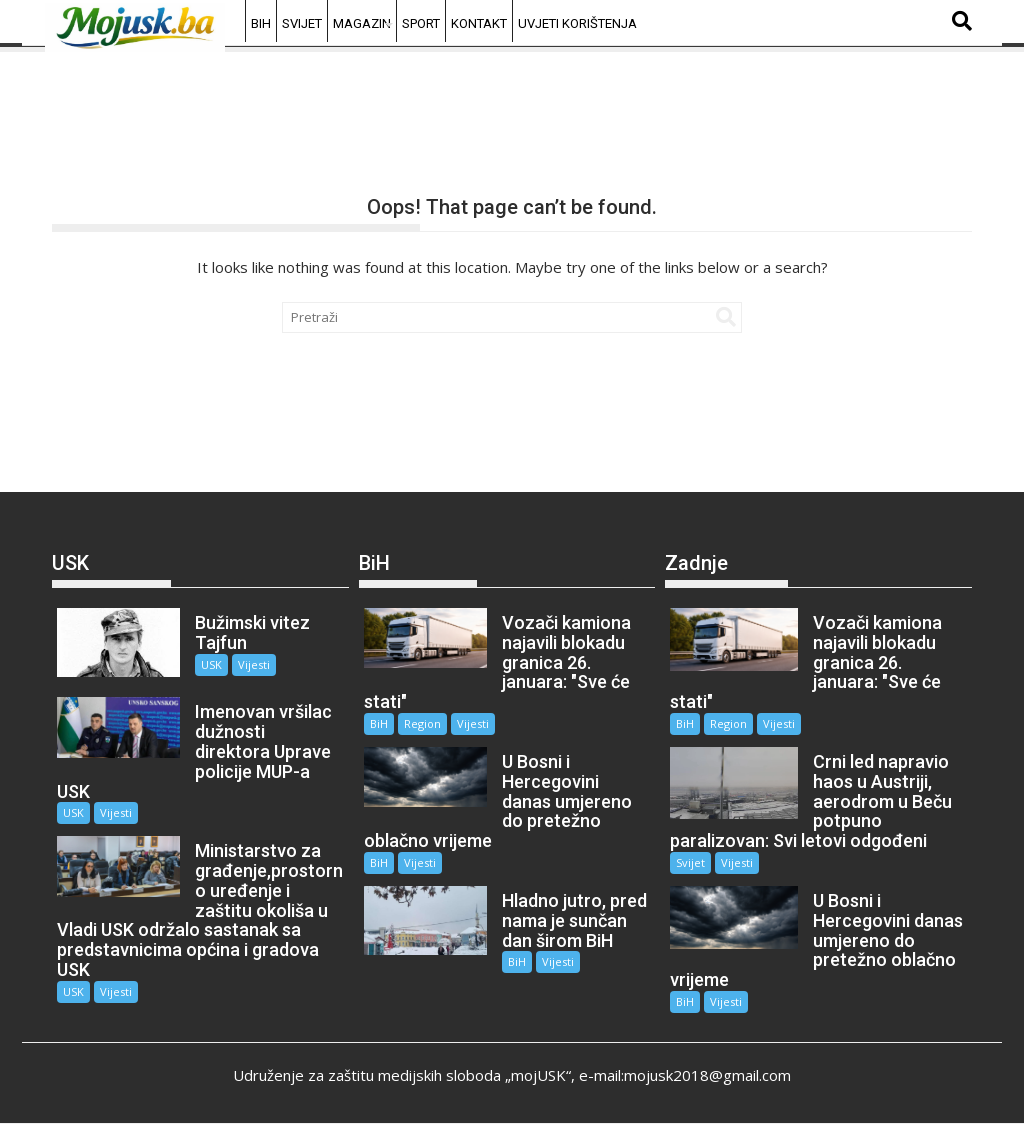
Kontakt (479, 23)
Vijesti (254, 664)
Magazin (362, 23)
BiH (261, 23)
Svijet (302, 23)
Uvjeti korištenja (577, 23)
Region (422, 723)
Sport (421, 23)
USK (211, 664)
